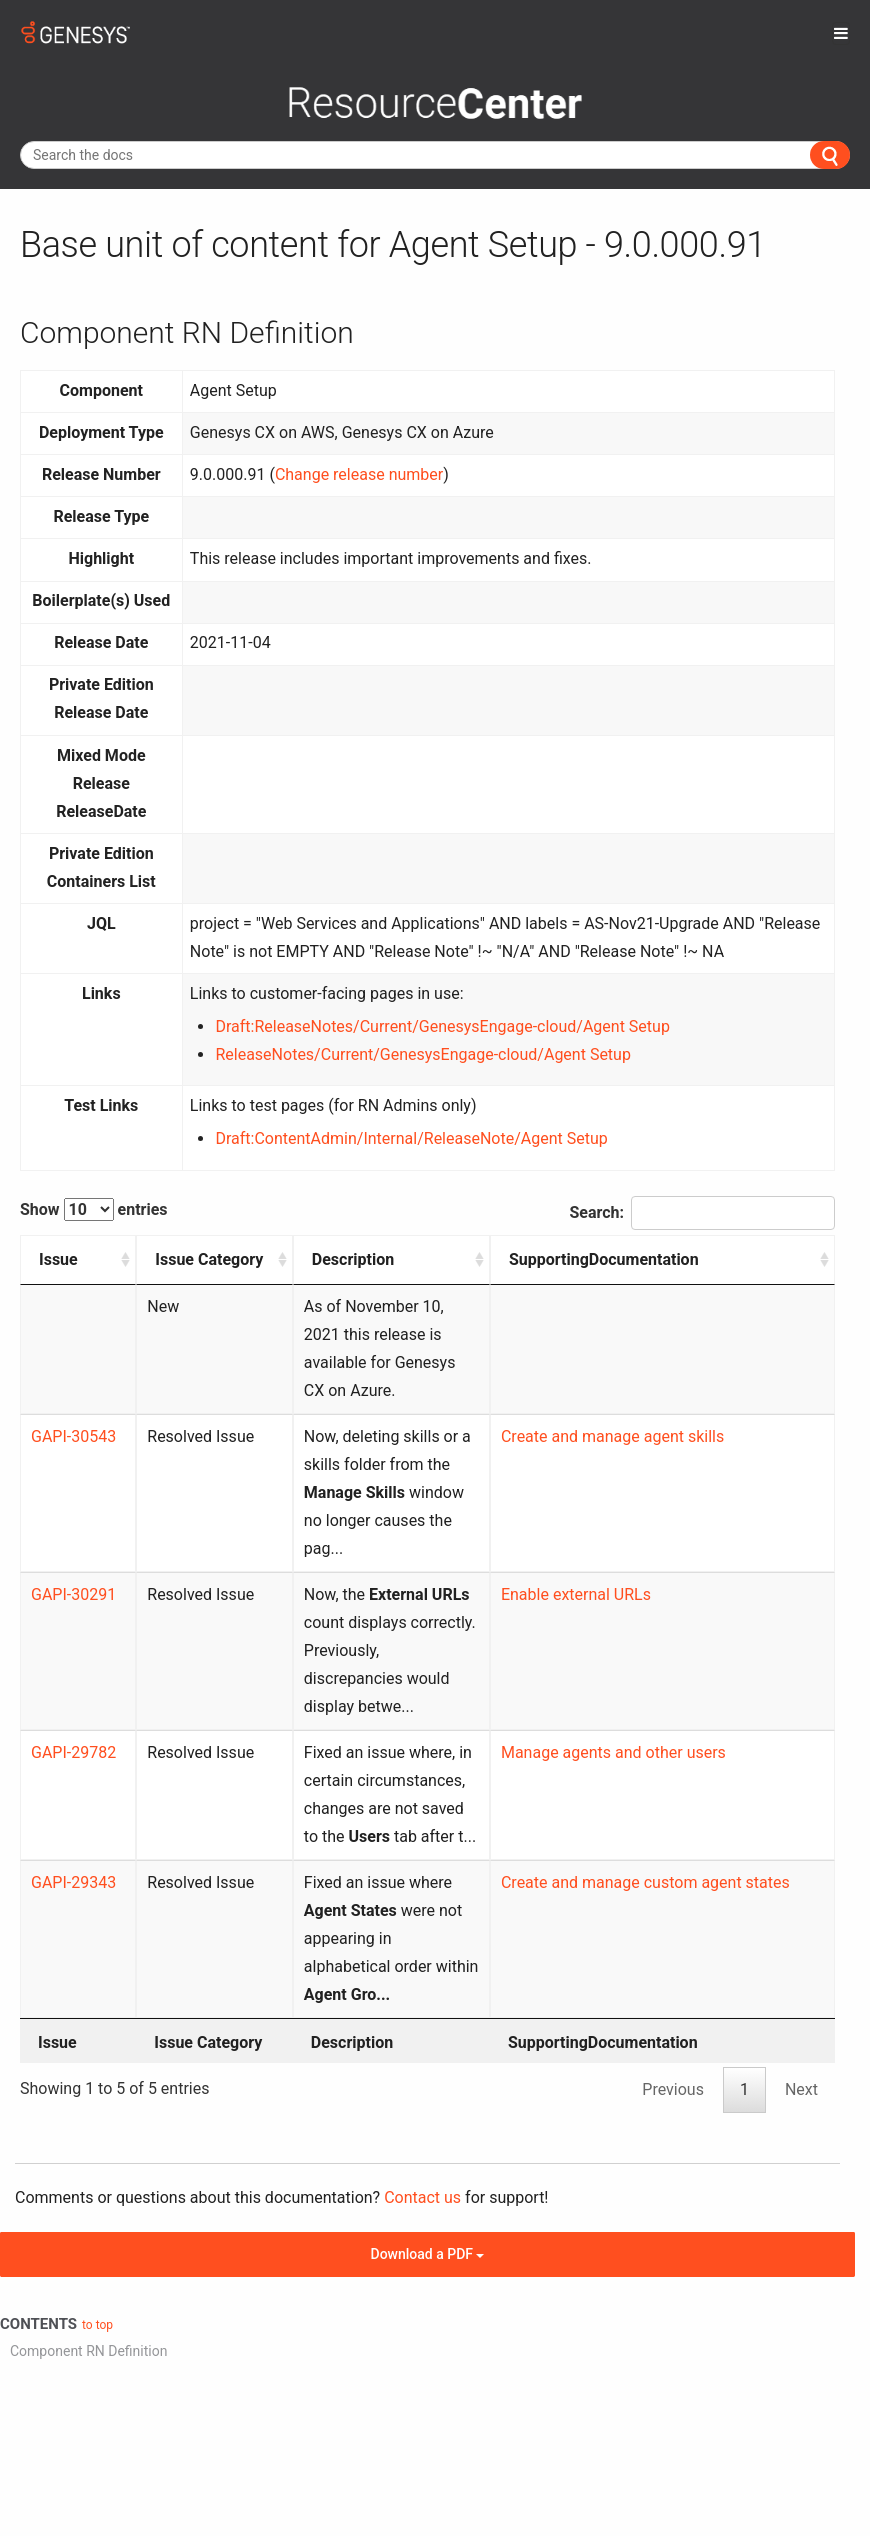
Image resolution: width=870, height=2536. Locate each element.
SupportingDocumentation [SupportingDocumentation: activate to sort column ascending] (689, 1259)
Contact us (422, 2001)
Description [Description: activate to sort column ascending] (289, 1259)
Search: (702, 1213)
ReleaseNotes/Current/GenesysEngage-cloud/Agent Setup (422, 1054)
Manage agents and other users (698, 1612)
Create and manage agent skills (697, 1408)
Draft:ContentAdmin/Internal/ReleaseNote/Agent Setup (411, 1138)
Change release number (359, 474)
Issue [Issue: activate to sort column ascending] (58, 1259)
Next (801, 1893)
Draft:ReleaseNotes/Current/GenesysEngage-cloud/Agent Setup (442, 1026)
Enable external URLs (661, 1510)
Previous (673, 1893)
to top (97, 2129)
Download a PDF (428, 2058)
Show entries (94, 1209)
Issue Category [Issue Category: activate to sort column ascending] (160, 1273)
